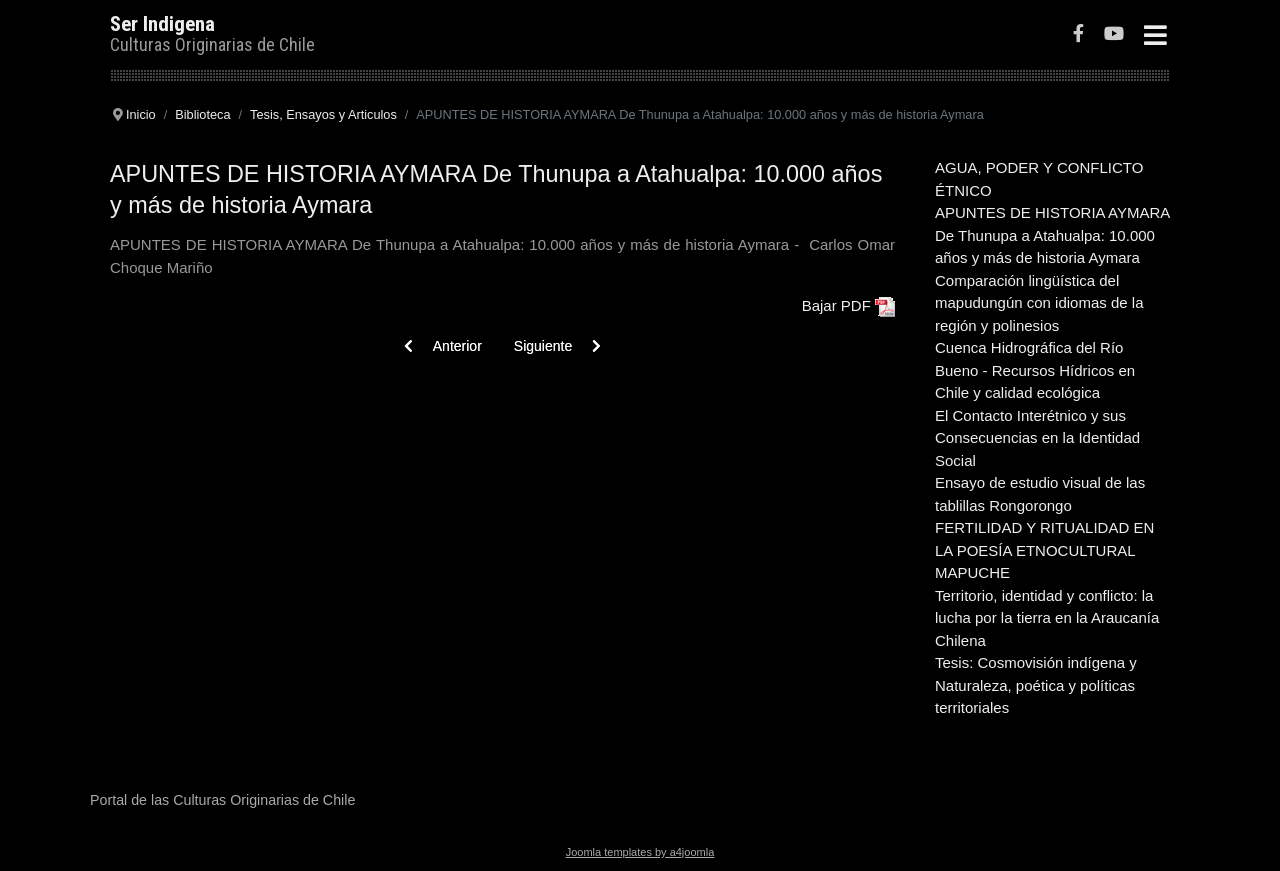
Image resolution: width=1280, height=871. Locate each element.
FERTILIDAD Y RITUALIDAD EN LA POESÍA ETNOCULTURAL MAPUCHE (1044, 550)
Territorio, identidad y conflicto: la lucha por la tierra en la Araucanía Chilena (1047, 618)
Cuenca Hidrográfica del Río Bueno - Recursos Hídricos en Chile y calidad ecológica (1035, 370)
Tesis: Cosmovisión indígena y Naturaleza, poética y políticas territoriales (1036, 685)
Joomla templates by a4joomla (640, 852)
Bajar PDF (836, 305)
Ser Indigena (162, 24)
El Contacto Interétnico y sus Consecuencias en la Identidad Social (1037, 438)
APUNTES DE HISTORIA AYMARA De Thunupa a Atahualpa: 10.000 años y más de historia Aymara (1052, 235)
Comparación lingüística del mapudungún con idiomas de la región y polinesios (1039, 303)
